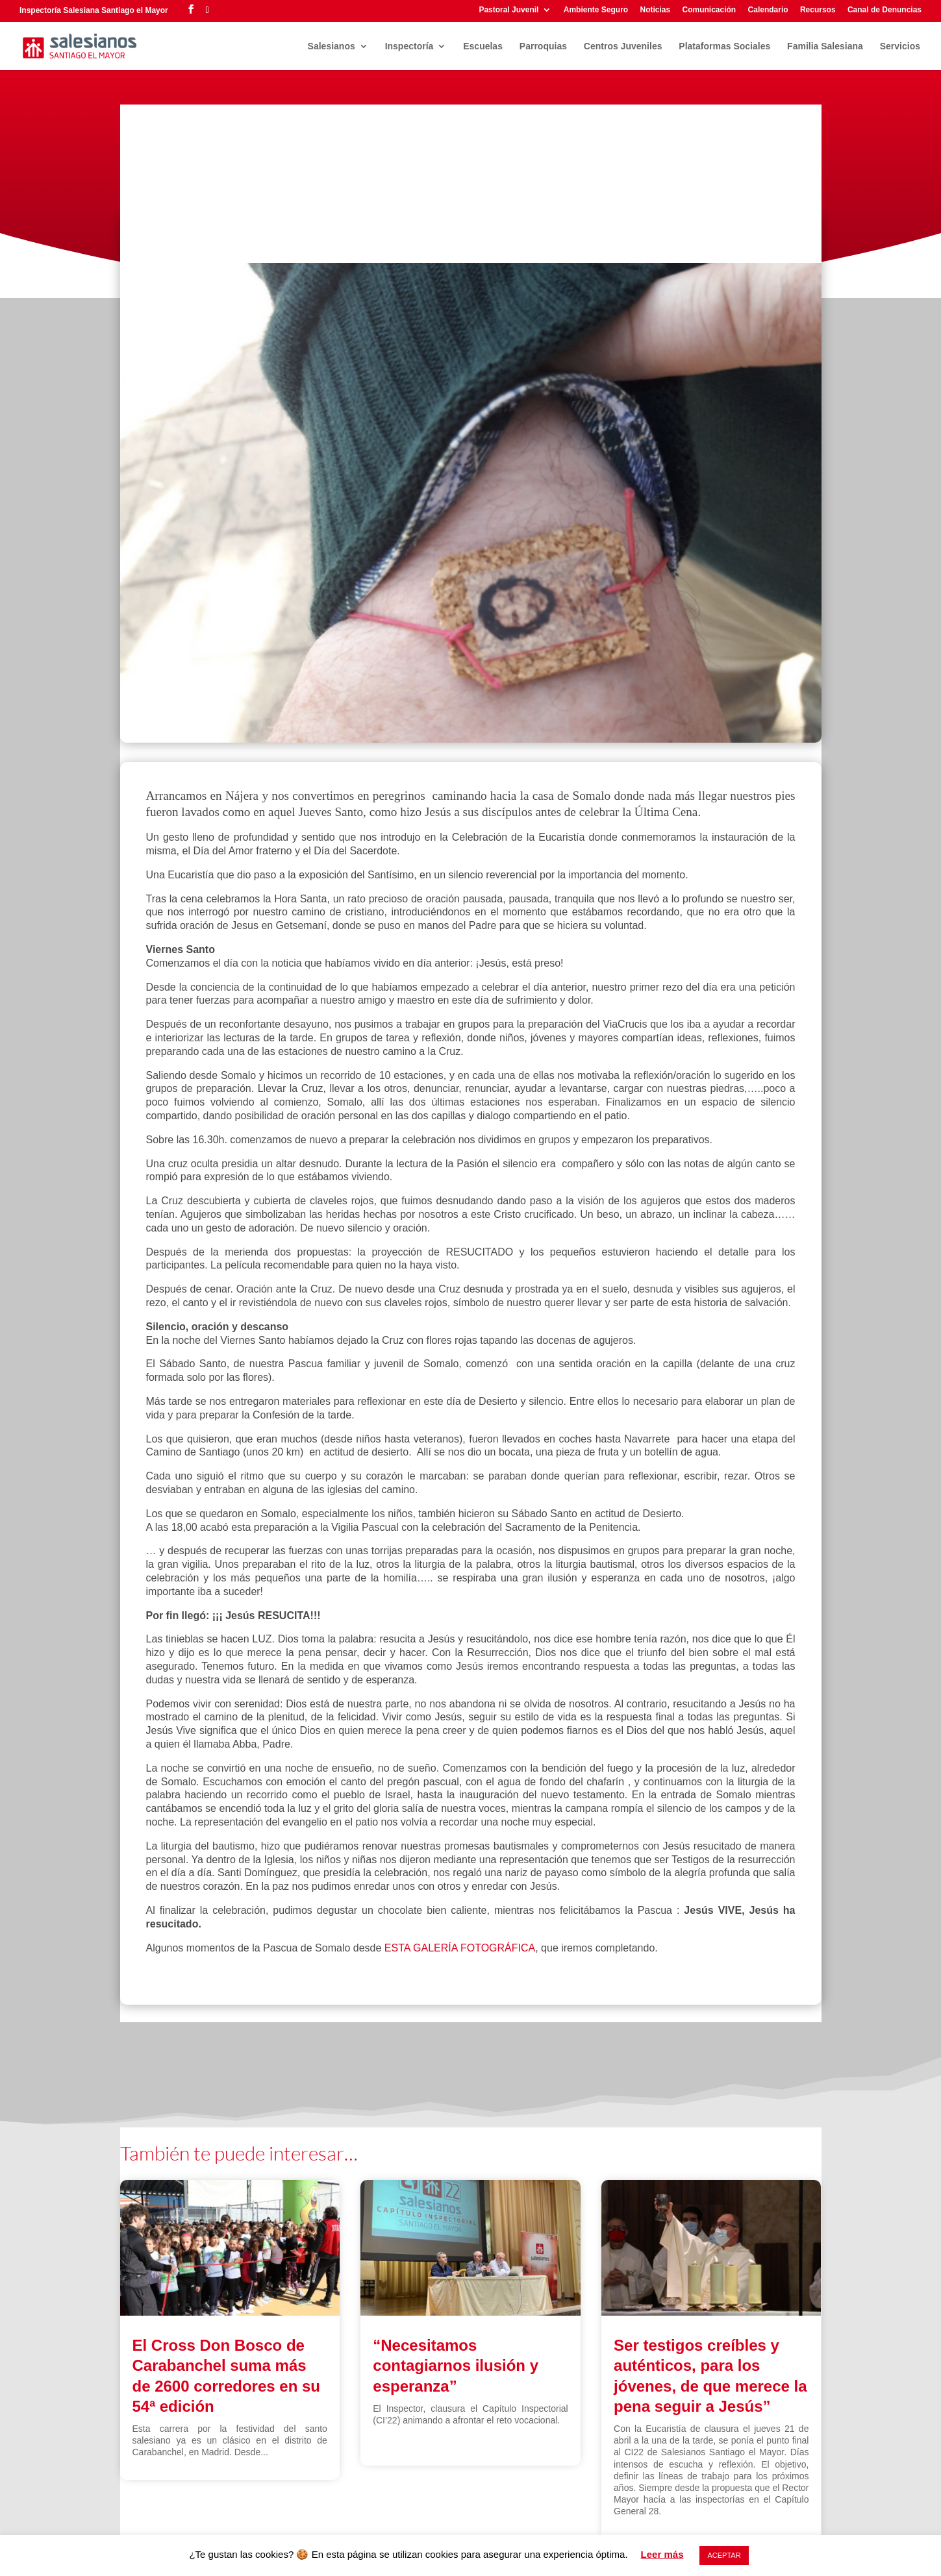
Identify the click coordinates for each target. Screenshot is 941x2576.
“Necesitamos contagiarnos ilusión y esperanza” (455, 2365)
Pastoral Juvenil (508, 10)
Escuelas (483, 46)
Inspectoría (409, 46)
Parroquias (543, 46)
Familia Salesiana (825, 46)
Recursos (818, 10)
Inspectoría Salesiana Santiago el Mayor (93, 10)
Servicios (900, 46)
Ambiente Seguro (596, 10)
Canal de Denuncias (884, 10)
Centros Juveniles (623, 46)
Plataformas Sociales (724, 46)
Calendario (768, 10)
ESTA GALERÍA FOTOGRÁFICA (459, 1947)
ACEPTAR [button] (723, 2555)
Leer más (662, 2554)
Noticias (655, 10)
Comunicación (709, 10)
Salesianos (331, 46)
